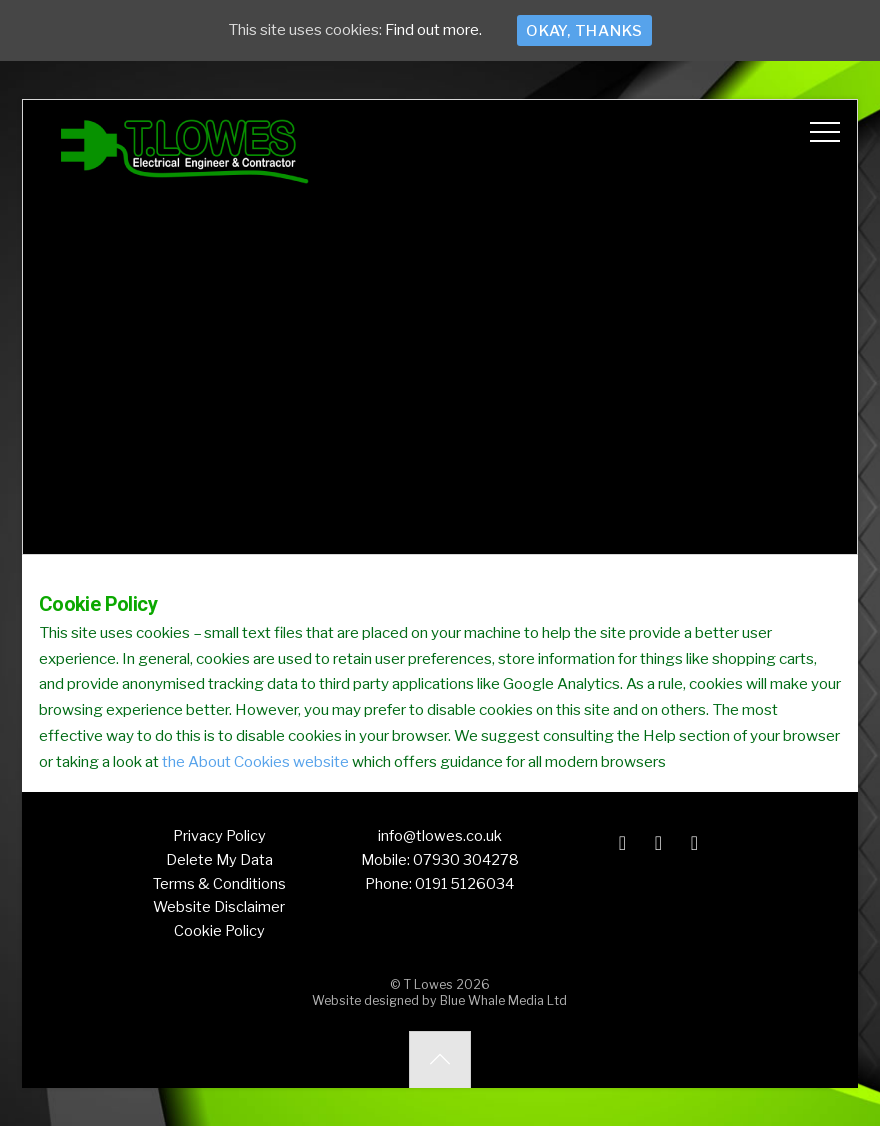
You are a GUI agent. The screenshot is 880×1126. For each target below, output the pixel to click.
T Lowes (428, 984)
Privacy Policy (219, 836)
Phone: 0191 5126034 (439, 884)
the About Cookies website (255, 761)
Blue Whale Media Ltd (503, 1000)
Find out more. (433, 30)
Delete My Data (219, 860)
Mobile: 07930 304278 (440, 860)
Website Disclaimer (219, 907)
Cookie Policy (219, 931)
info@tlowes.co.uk (440, 836)
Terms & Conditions (219, 884)
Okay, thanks (584, 30)
